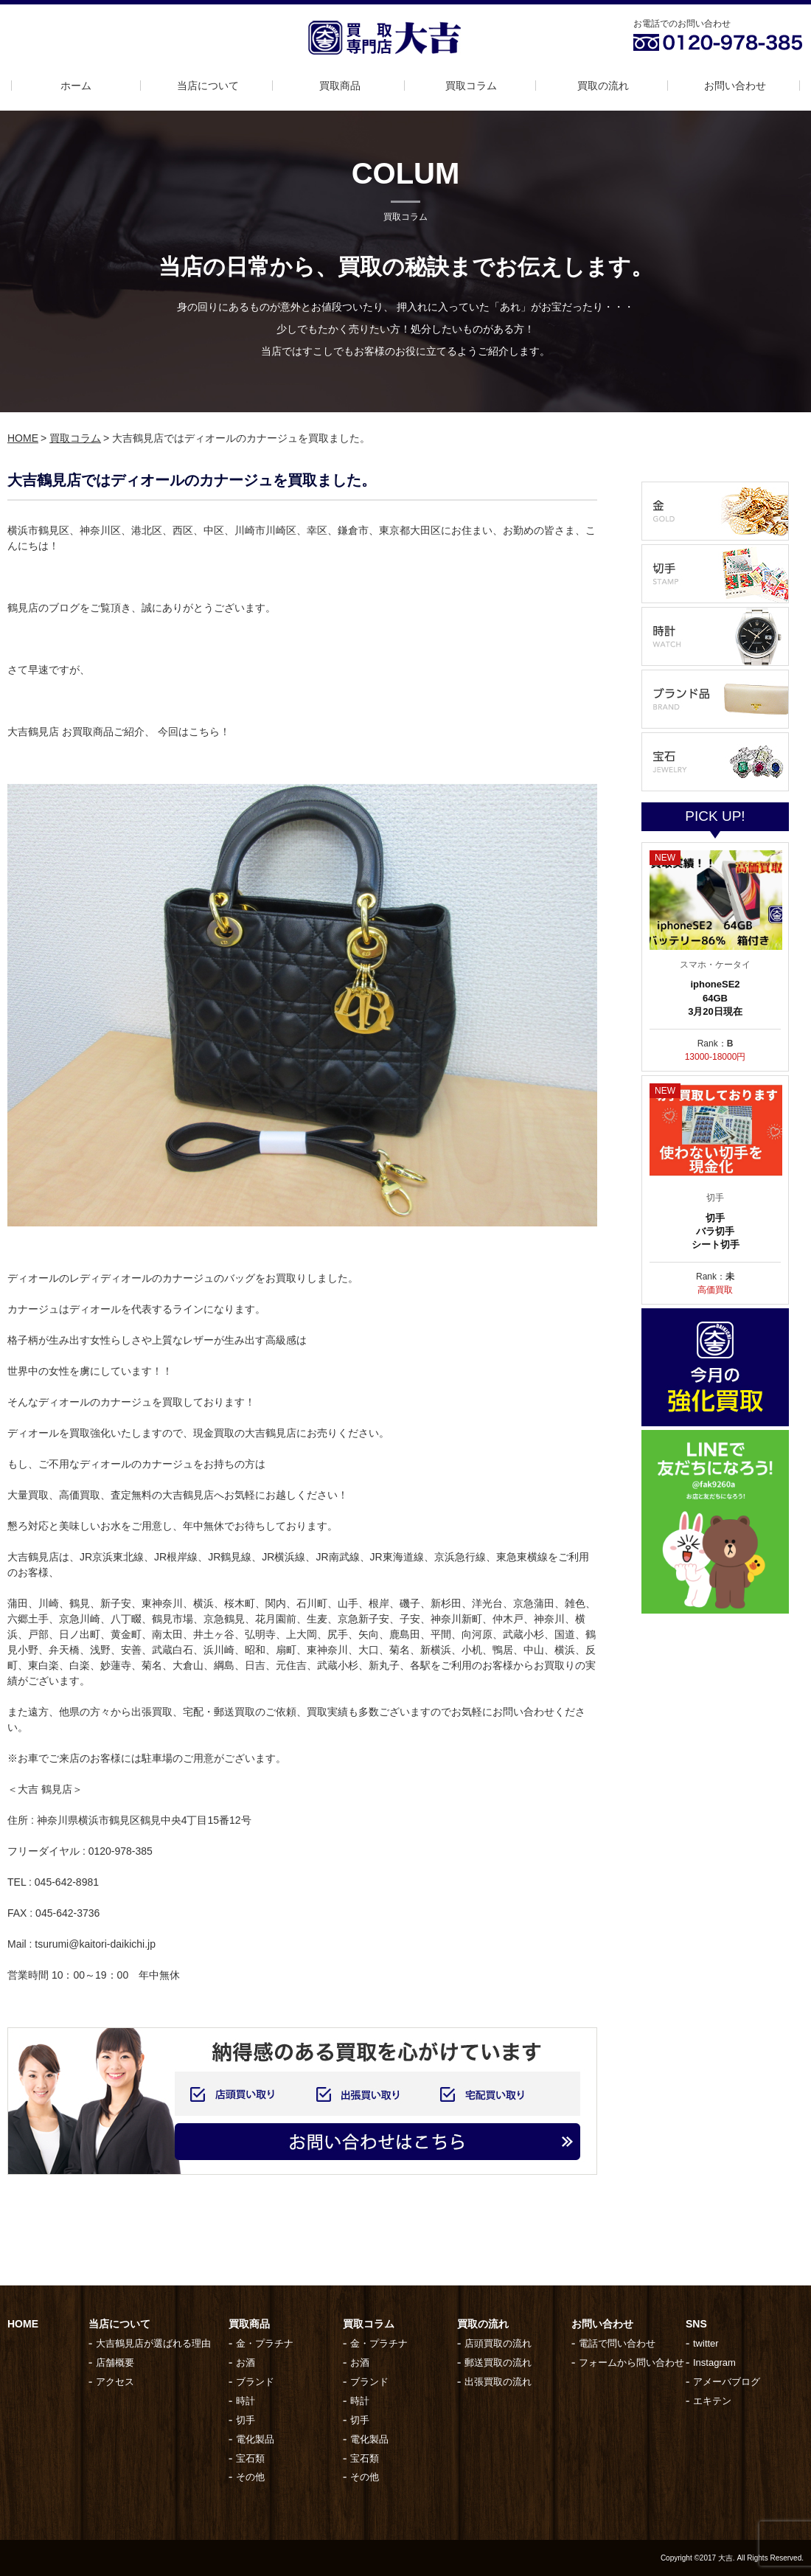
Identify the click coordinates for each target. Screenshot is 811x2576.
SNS (696, 2324)
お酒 (245, 2362)
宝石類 (250, 2458)
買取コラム (471, 85)
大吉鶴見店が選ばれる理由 (153, 2343)
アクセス (115, 2381)
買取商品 (340, 85)
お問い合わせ (735, 85)
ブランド (255, 2381)
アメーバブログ (726, 2381)
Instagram (714, 2362)
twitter (706, 2343)
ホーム (75, 85)
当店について (208, 85)
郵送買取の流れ (498, 2362)
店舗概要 (115, 2362)
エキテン (712, 2400)
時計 (245, 2400)
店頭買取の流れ (498, 2343)
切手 (245, 2420)
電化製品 (255, 2439)
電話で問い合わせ (617, 2343)
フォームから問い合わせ (631, 2362)
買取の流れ (603, 85)
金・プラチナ (264, 2343)
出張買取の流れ (498, 2381)
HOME (22, 438)
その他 (250, 2476)
